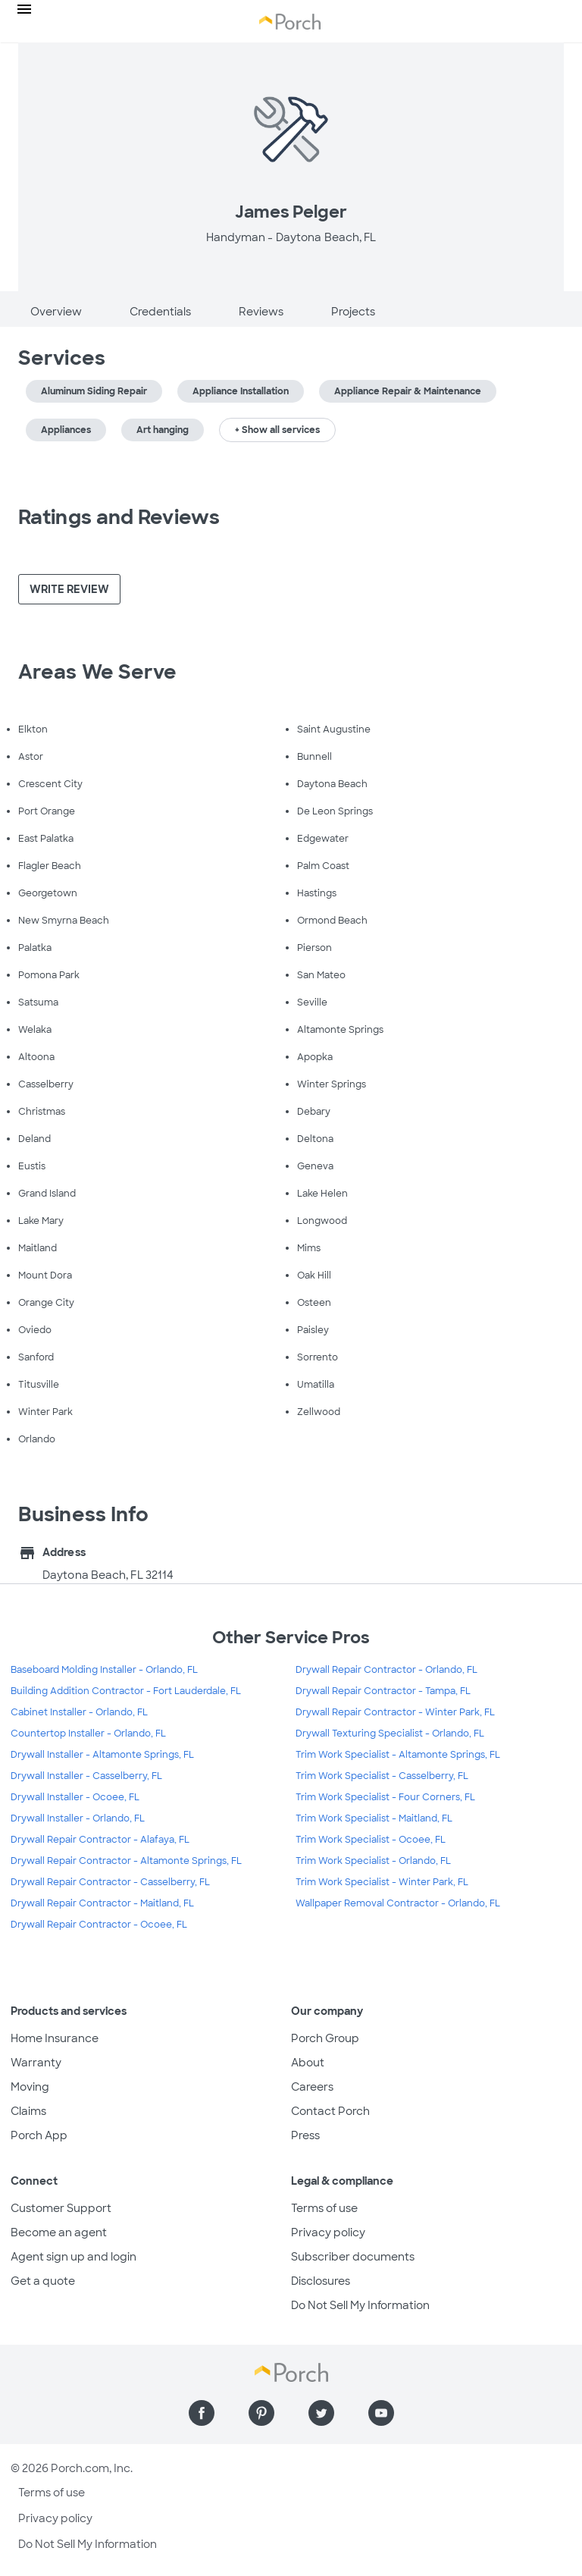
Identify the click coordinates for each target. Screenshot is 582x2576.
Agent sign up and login (73, 2257)
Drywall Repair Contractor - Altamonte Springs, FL (126, 1861)
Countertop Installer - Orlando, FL (88, 1733)
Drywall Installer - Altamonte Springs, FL (102, 1755)
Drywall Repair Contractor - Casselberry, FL (110, 1882)
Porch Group (325, 2038)
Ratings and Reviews (119, 517)
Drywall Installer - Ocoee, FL (75, 1797)
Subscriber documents (353, 2257)
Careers (312, 2087)
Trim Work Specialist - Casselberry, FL (382, 1776)
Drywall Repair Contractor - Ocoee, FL (99, 1925)
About (307, 2062)
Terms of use (324, 2208)
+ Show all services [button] (277, 430)
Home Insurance (55, 2038)
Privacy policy (328, 2232)
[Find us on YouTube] (381, 2413)
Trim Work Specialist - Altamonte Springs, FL (398, 1755)
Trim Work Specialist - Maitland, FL (374, 1818)
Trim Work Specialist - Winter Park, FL (382, 1882)
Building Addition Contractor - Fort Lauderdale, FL (126, 1691)
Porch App (39, 2135)
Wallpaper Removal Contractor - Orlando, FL (398, 1903)
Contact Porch (330, 2111)
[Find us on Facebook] (201, 2413)
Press (305, 2135)
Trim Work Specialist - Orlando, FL (373, 1861)
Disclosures (320, 2281)
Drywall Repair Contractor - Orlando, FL (386, 1670)
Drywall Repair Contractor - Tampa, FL (383, 1691)
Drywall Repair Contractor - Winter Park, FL (395, 1712)
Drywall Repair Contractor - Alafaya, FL (100, 1840)
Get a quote (43, 2281)
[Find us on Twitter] (321, 2413)
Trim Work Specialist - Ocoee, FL (371, 1840)
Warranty (36, 2062)
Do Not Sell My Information (360, 2305)
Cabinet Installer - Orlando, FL (79, 1712)
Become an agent (59, 2232)
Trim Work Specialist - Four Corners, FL (385, 1797)
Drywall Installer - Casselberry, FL (86, 1776)
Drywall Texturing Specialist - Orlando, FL (390, 1733)
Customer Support (61, 2208)
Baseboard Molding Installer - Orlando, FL (104, 1670)
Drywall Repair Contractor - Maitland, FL (102, 1903)
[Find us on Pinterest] (261, 2413)
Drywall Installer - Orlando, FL (78, 1818)
